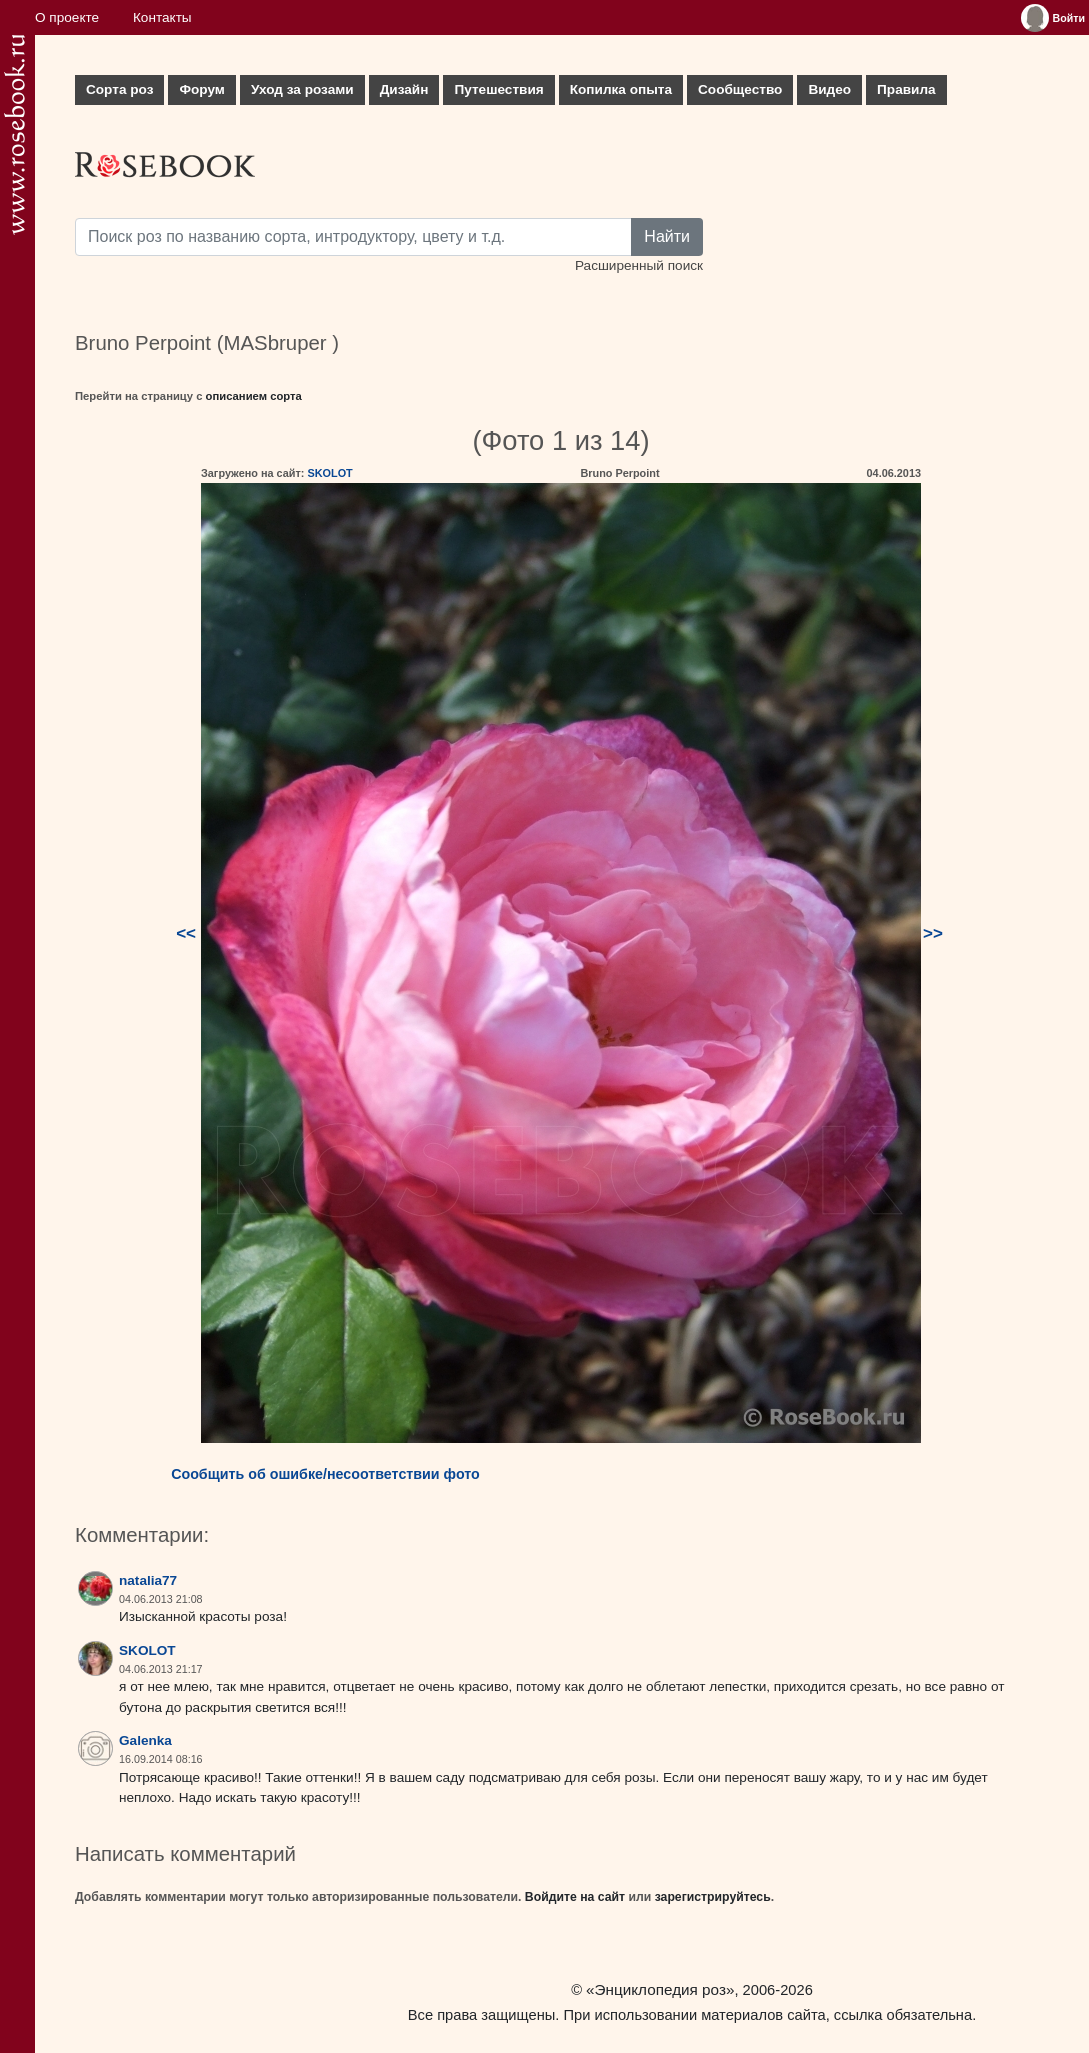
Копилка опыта (621, 89)
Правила (906, 89)
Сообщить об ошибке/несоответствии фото (325, 1474)
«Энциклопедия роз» (660, 1989)
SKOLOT (329, 473)
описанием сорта (254, 396)
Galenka (145, 1740)
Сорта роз (119, 89)
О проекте (67, 17)
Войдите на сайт (575, 1897)
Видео (829, 89)
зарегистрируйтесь (713, 1897)
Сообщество (740, 89)
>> (933, 933)
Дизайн (404, 89)
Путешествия (498, 89)
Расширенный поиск (639, 265)
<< (186, 933)
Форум (201, 89)
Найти (667, 236)
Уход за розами (302, 89)
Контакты (162, 17)
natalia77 (148, 1580)
